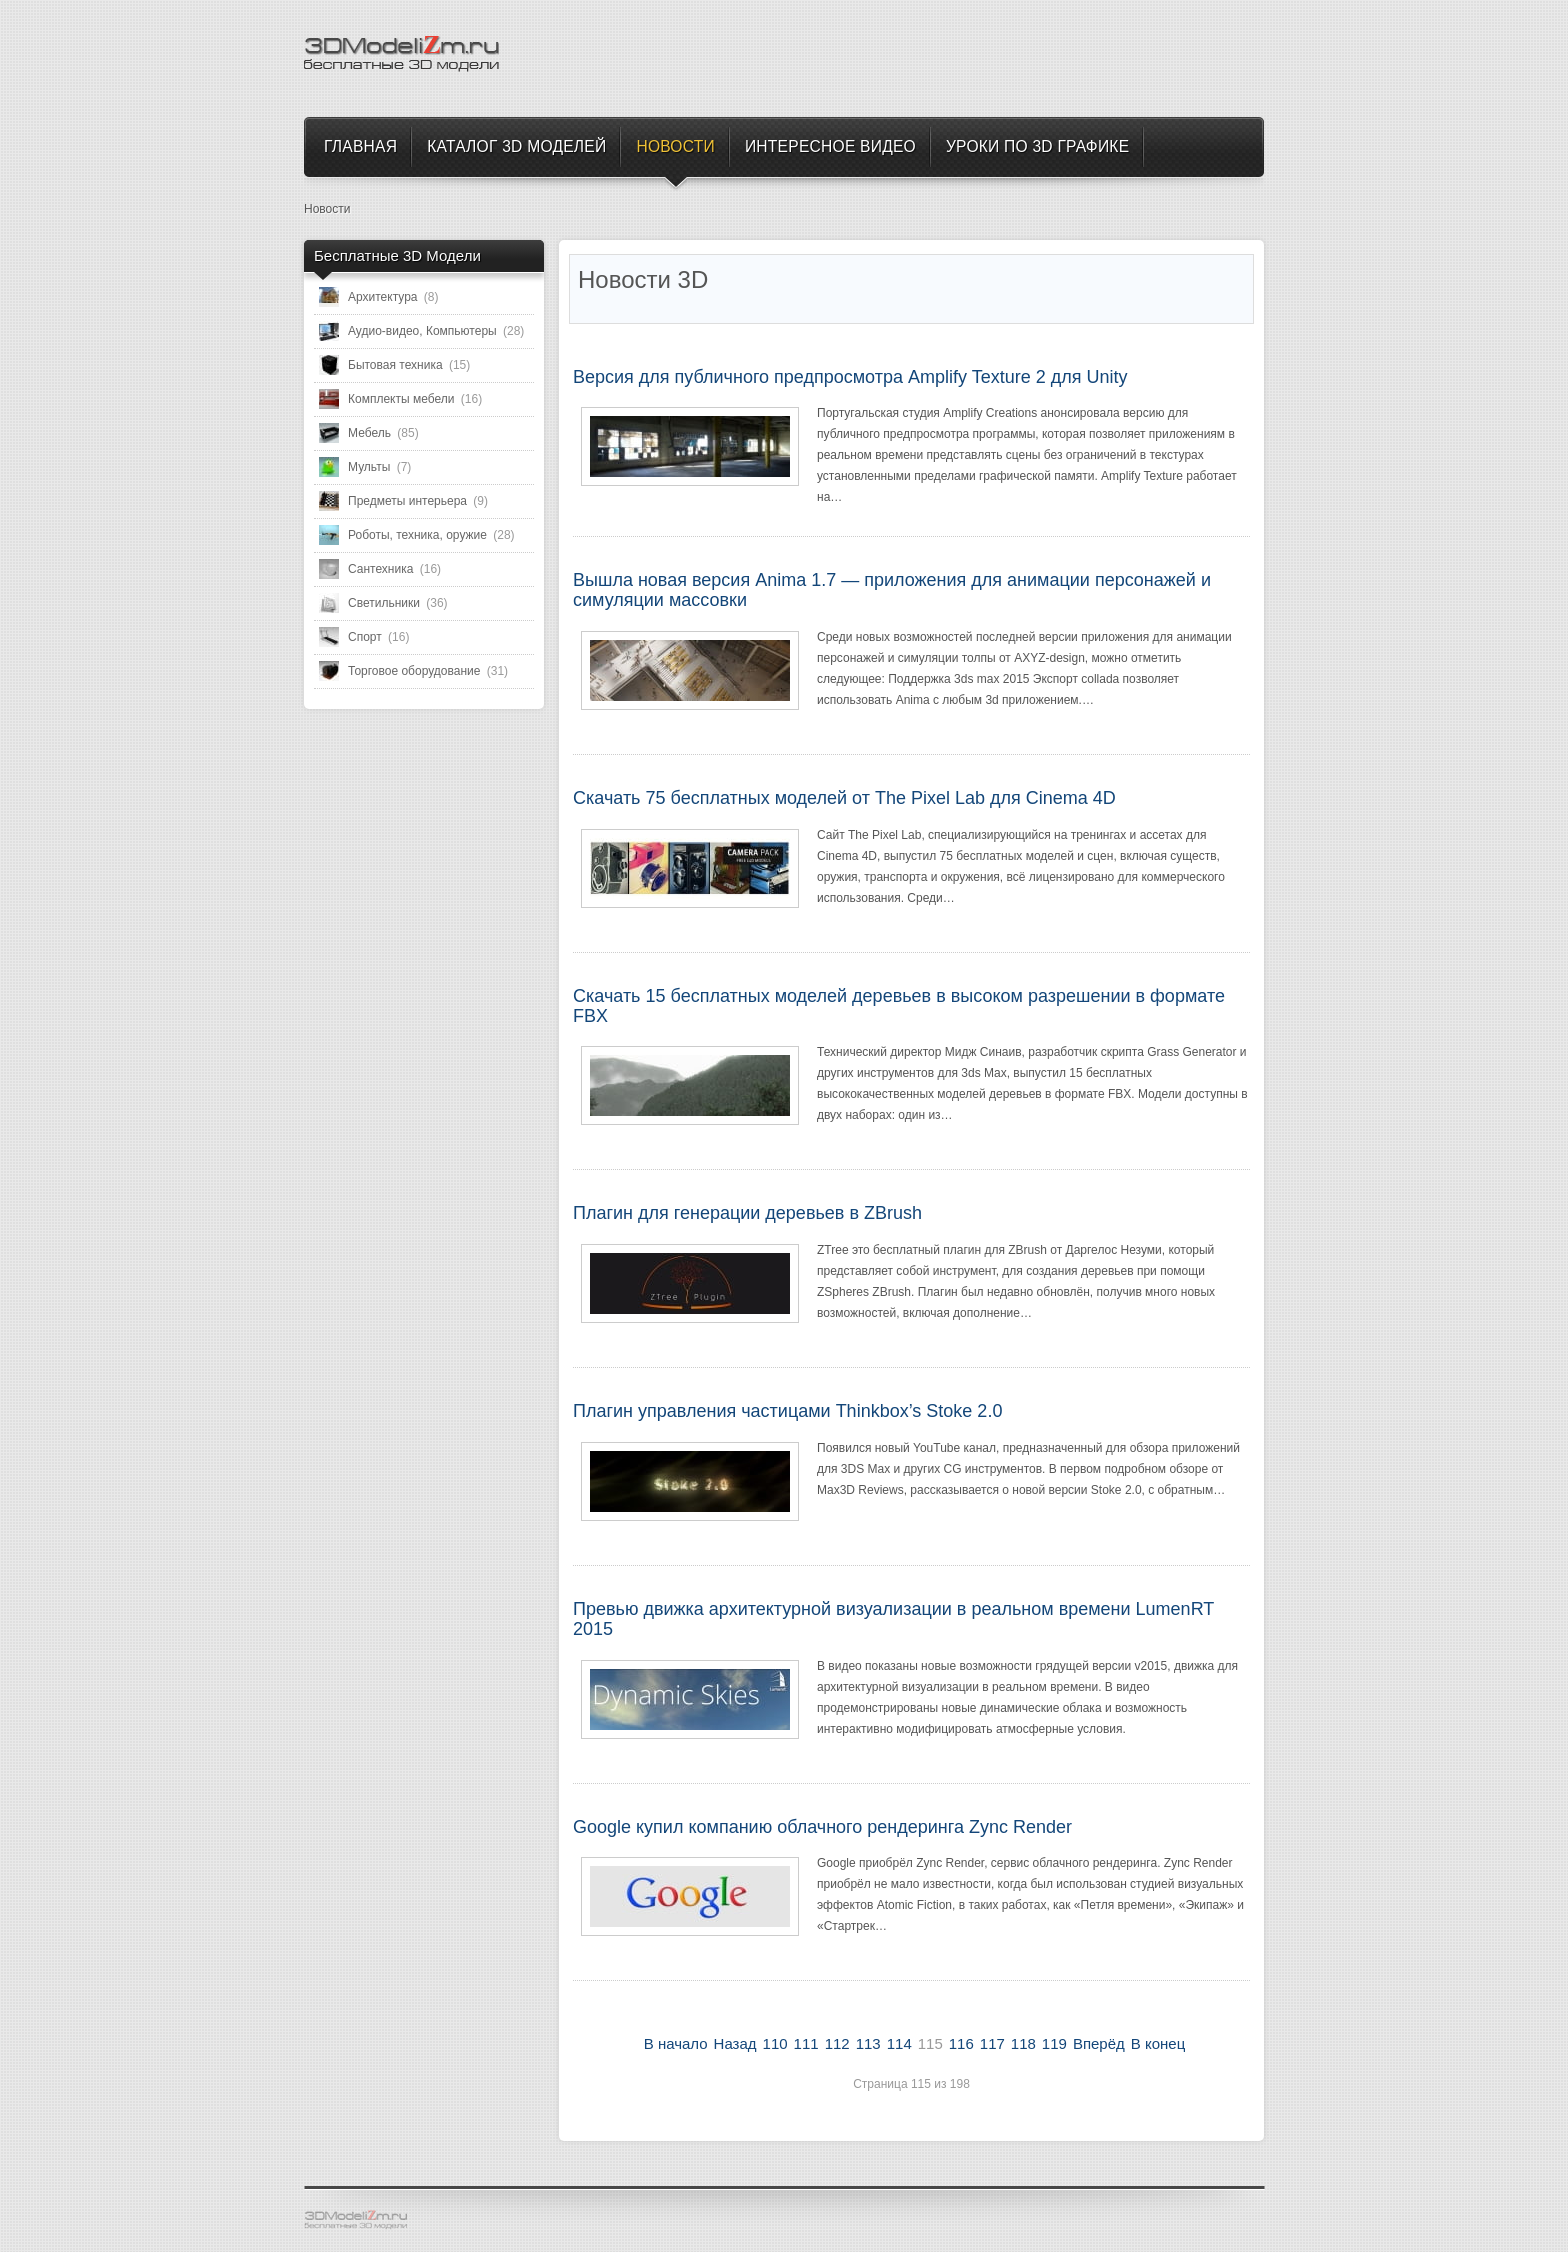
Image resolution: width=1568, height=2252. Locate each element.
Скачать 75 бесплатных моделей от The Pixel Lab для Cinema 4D (844, 798)
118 (1023, 2043)
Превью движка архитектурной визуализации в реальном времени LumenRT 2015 (893, 1619)
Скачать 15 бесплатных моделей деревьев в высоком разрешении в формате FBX (899, 1006)
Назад (735, 2043)
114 (899, 2043)
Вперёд (1099, 2043)
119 (1054, 2043)
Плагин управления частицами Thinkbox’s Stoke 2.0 (787, 1411)
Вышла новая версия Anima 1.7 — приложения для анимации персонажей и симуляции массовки (892, 590)
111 (806, 2043)
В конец (1158, 2043)
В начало (676, 2043)
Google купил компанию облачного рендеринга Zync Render (822, 1827)
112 (837, 2043)
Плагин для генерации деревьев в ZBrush (747, 1213)
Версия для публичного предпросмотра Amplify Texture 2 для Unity (850, 377)
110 (775, 2043)
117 (992, 2043)
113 (868, 2043)
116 (961, 2043)
